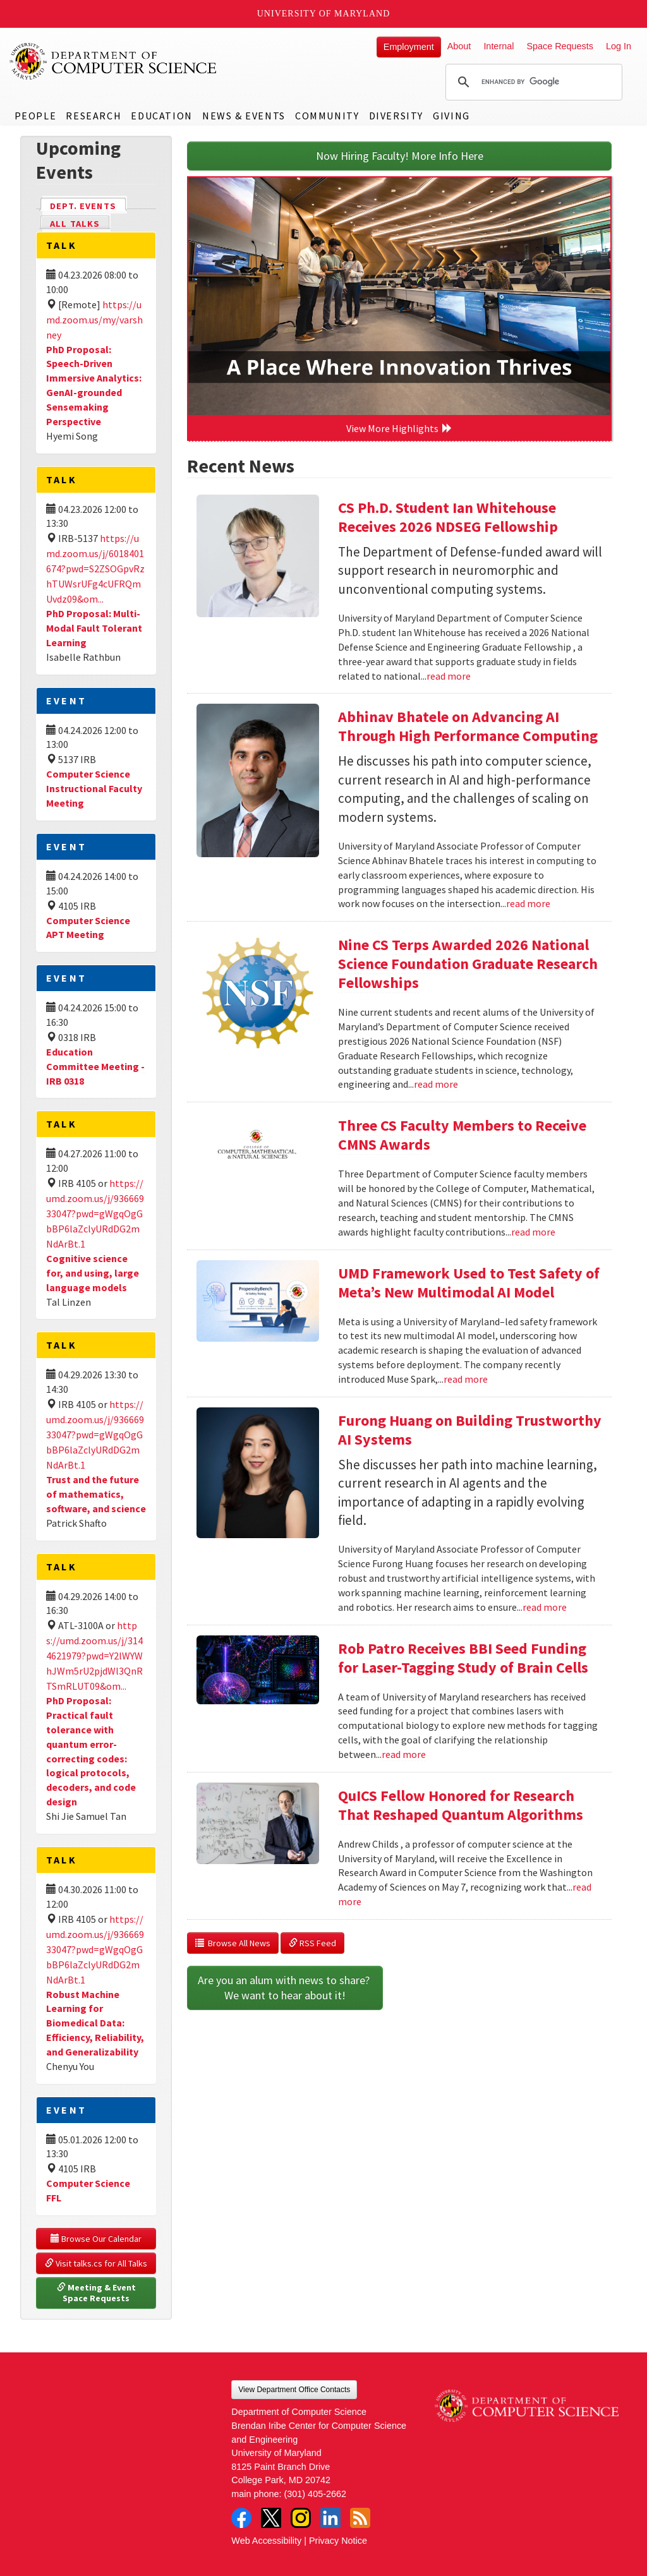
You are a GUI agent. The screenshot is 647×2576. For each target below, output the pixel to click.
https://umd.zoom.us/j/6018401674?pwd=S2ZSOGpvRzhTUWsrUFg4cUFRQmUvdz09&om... (95, 568)
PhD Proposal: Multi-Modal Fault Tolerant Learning (94, 628)
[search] (532, 82)
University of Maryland (323, 13)
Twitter (271, 2518)
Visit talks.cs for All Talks (96, 2263)
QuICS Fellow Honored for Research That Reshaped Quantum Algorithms (460, 1805)
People (36, 115)
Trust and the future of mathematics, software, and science (96, 1494)
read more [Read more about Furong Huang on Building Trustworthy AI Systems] (545, 1607)
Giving (451, 115)
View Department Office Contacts (294, 2389)
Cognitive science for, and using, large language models (92, 1273)
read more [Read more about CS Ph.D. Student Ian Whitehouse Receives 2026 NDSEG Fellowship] (448, 676)
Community (327, 115)
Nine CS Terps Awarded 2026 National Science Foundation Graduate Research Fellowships (468, 963)
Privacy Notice (338, 2541)
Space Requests (559, 46)
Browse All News (232, 1943)
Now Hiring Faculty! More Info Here (399, 155)
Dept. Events (88, 205)
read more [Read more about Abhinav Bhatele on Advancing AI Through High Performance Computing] (528, 903)
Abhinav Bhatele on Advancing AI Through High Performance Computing (468, 726)
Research (93, 115)
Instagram (301, 2518)
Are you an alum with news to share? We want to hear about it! (285, 1987)
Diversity (396, 115)
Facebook (241, 2518)
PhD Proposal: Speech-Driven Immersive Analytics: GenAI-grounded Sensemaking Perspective (94, 385)
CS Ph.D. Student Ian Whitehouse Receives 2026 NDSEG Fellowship (448, 517)
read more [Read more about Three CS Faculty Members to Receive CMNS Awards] (533, 1231)
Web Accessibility (266, 2541)
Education (161, 115)
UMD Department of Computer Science (113, 61)
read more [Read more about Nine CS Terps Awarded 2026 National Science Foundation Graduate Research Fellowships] (436, 1084)
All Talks (75, 223)
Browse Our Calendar (96, 2238)
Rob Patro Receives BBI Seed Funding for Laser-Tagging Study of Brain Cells (463, 1658)
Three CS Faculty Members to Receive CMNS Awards (462, 1135)
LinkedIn (330, 2518)
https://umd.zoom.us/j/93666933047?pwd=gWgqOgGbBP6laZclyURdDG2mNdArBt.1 (95, 1213)
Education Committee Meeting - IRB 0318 (95, 1066)
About (459, 46)
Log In (618, 46)
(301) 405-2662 (315, 2494)
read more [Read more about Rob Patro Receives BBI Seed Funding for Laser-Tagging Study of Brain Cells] (404, 1754)
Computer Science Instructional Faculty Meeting (94, 788)
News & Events (244, 115)
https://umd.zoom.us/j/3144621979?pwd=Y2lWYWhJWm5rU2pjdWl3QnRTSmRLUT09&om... (94, 1655)
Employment (409, 47)
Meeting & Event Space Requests (97, 2293)
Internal (498, 46)
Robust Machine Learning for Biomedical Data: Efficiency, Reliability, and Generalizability (95, 2023)
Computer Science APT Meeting (88, 927)
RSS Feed (312, 1943)
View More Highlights (399, 428)
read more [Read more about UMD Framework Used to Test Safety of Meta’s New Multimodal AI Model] (466, 1379)
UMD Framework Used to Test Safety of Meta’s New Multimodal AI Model (469, 1282)
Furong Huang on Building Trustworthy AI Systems (470, 1430)
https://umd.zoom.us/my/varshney (94, 319)
